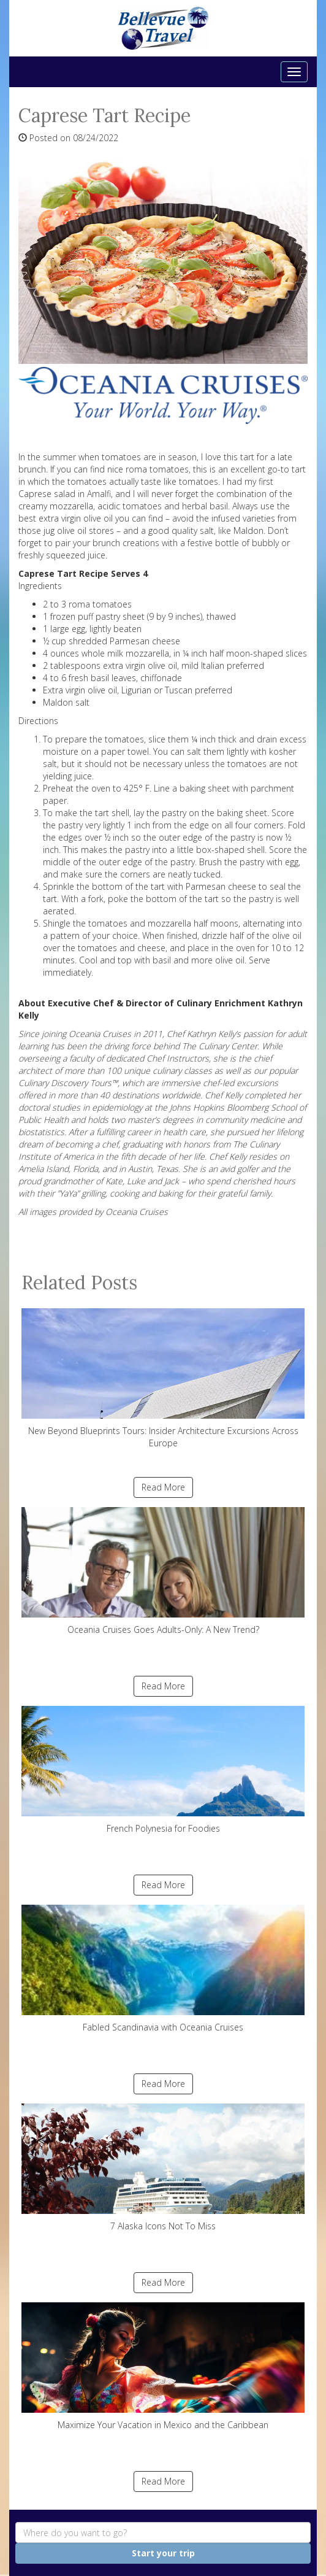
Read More (163, 1487)
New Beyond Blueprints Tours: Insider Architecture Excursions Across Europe (163, 1378)
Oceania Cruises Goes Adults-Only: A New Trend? (163, 1571)
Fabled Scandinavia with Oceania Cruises (163, 1969)
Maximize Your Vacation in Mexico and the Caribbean (163, 2366)
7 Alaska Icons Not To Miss (163, 2168)
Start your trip (163, 2553)
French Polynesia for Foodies (163, 1770)
